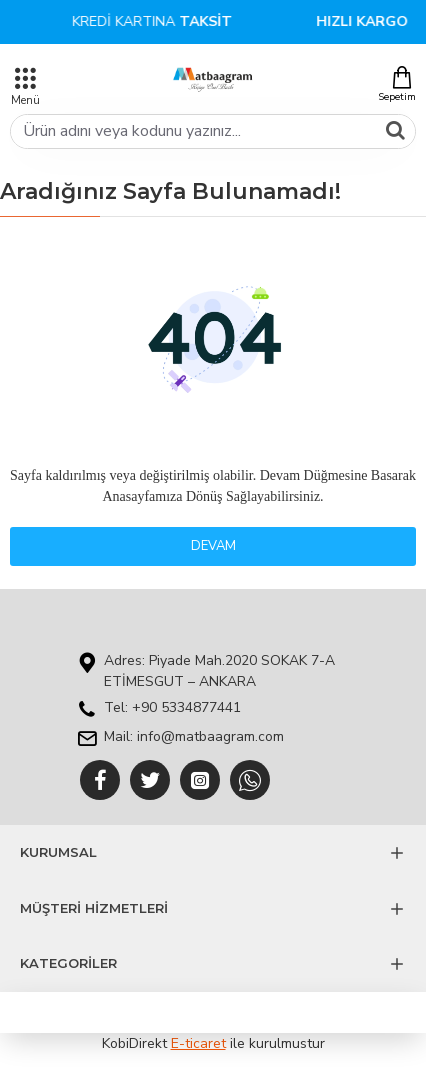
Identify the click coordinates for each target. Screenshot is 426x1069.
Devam (213, 546)
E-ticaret (198, 1043)
